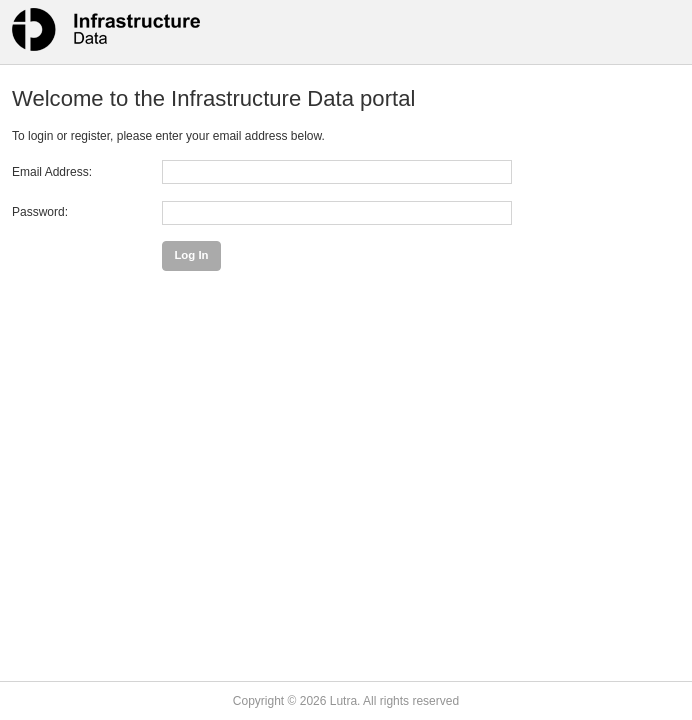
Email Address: (52, 172)
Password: (40, 212)
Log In (191, 255)
